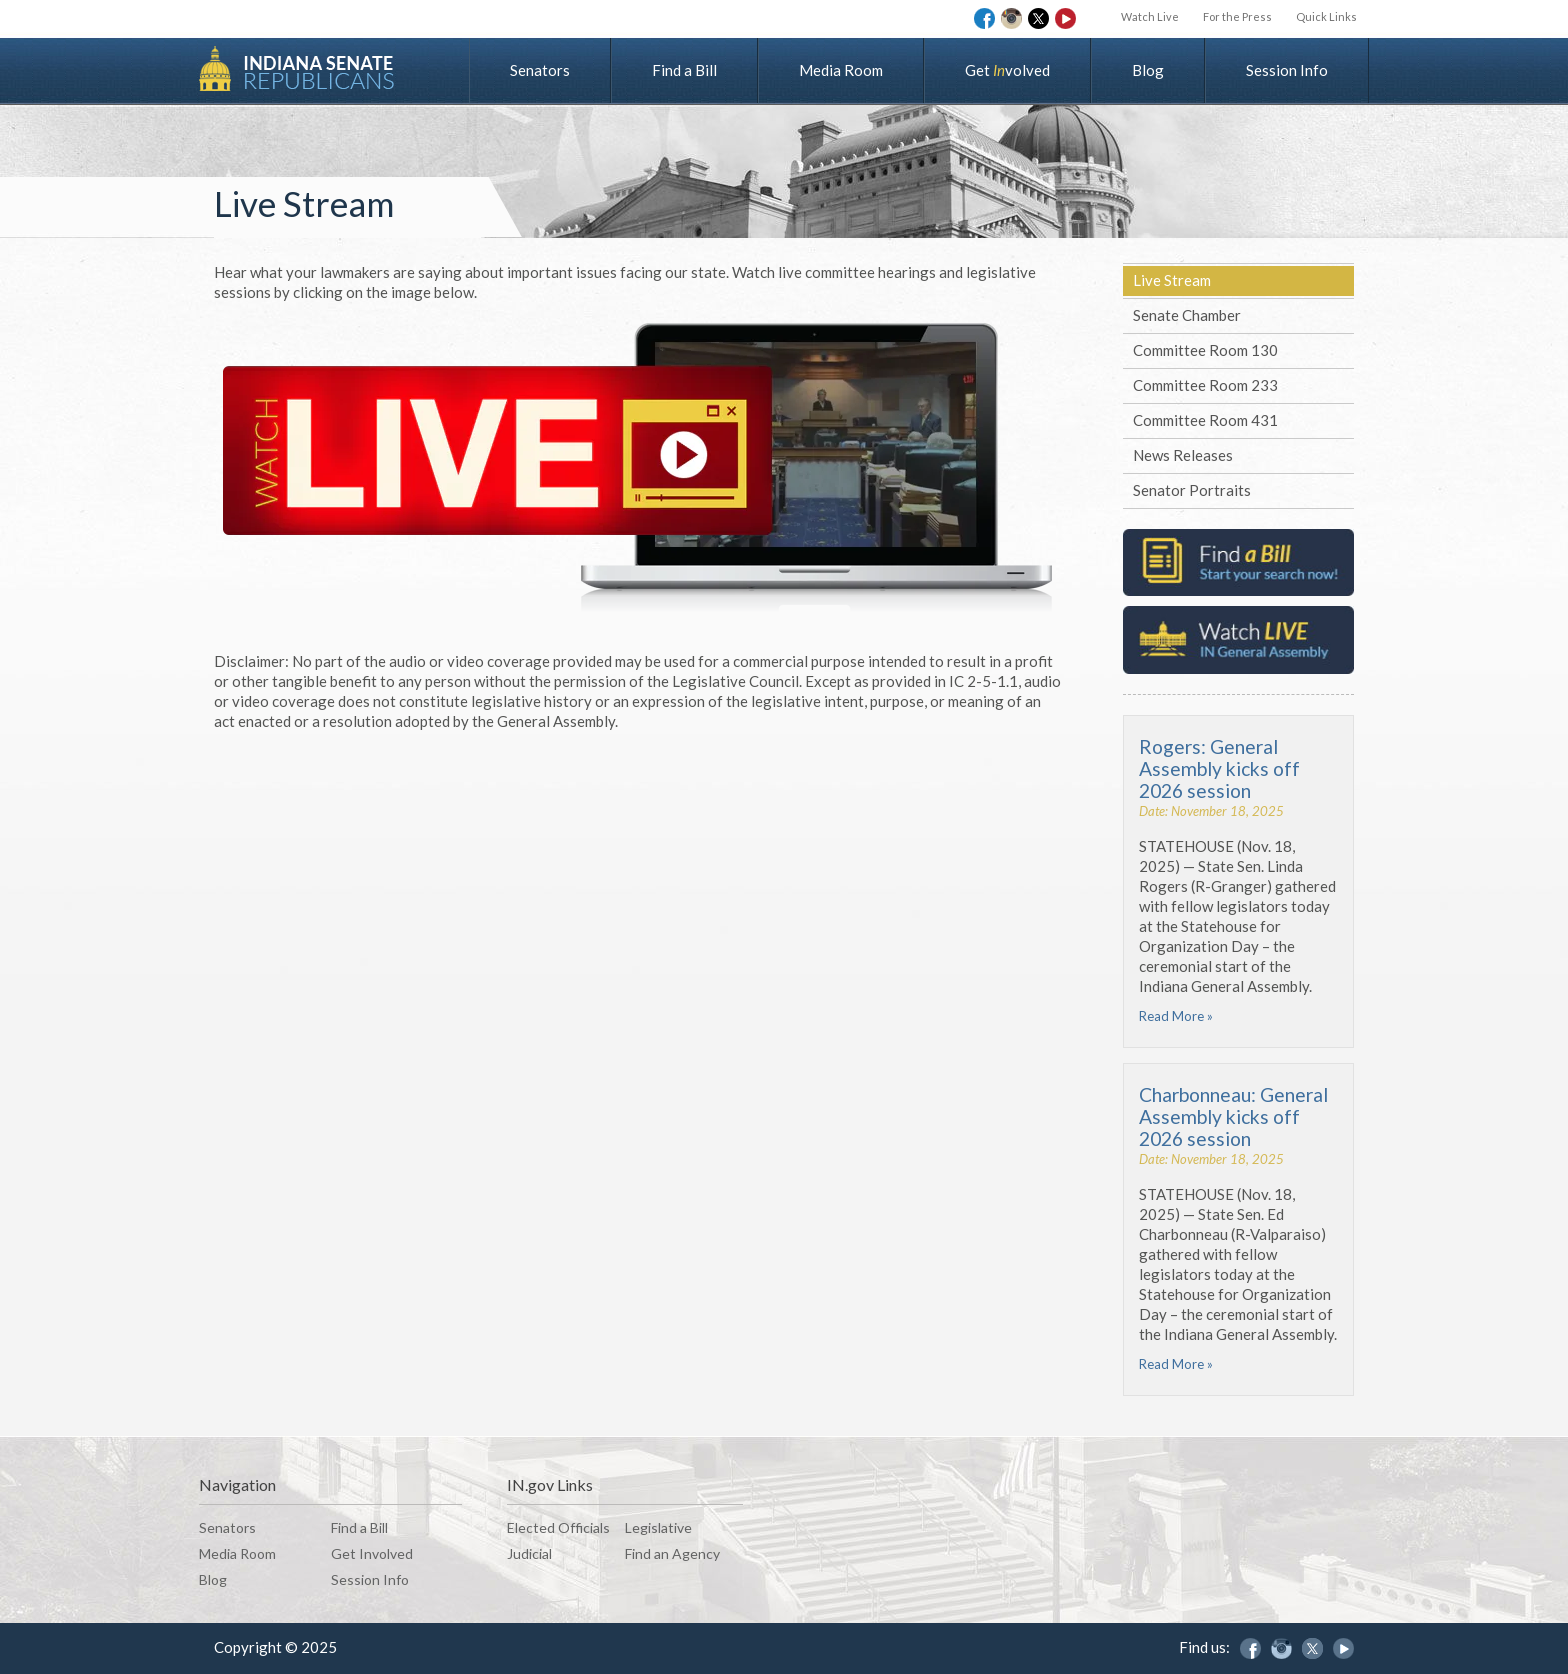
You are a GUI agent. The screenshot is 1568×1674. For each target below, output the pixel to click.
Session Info (1287, 70)
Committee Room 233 (1205, 385)
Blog (1148, 70)
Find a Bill (684, 70)
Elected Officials (558, 1527)
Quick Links (1326, 16)
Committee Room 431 (1205, 420)
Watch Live (1150, 16)
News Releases (1183, 455)
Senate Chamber (1187, 315)
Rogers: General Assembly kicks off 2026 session (1219, 768)
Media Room (841, 70)
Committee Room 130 (1205, 350)
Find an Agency (672, 1553)
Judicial (529, 1553)
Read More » (1176, 1016)
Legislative (658, 1527)
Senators (540, 70)
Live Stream (1172, 280)
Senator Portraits (1192, 490)
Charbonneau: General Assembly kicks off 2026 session (1233, 1116)
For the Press (1237, 16)
